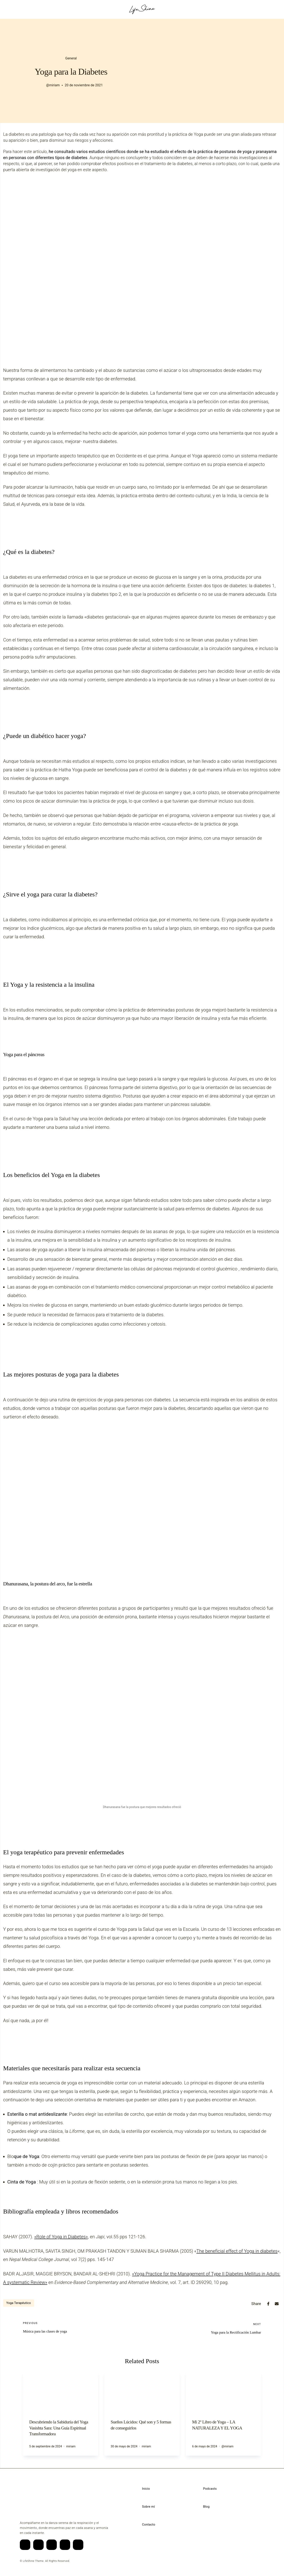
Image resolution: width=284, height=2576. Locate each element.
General (71, 58)
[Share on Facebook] (268, 2304)
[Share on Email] (277, 2304)
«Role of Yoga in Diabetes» (61, 2236)
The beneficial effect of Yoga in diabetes (237, 2251)
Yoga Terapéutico (18, 2303)
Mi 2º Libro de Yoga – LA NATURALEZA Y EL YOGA (218, 2422)
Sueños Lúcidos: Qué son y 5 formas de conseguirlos (136, 2422)
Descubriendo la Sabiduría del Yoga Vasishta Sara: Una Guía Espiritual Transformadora (60, 2425)
